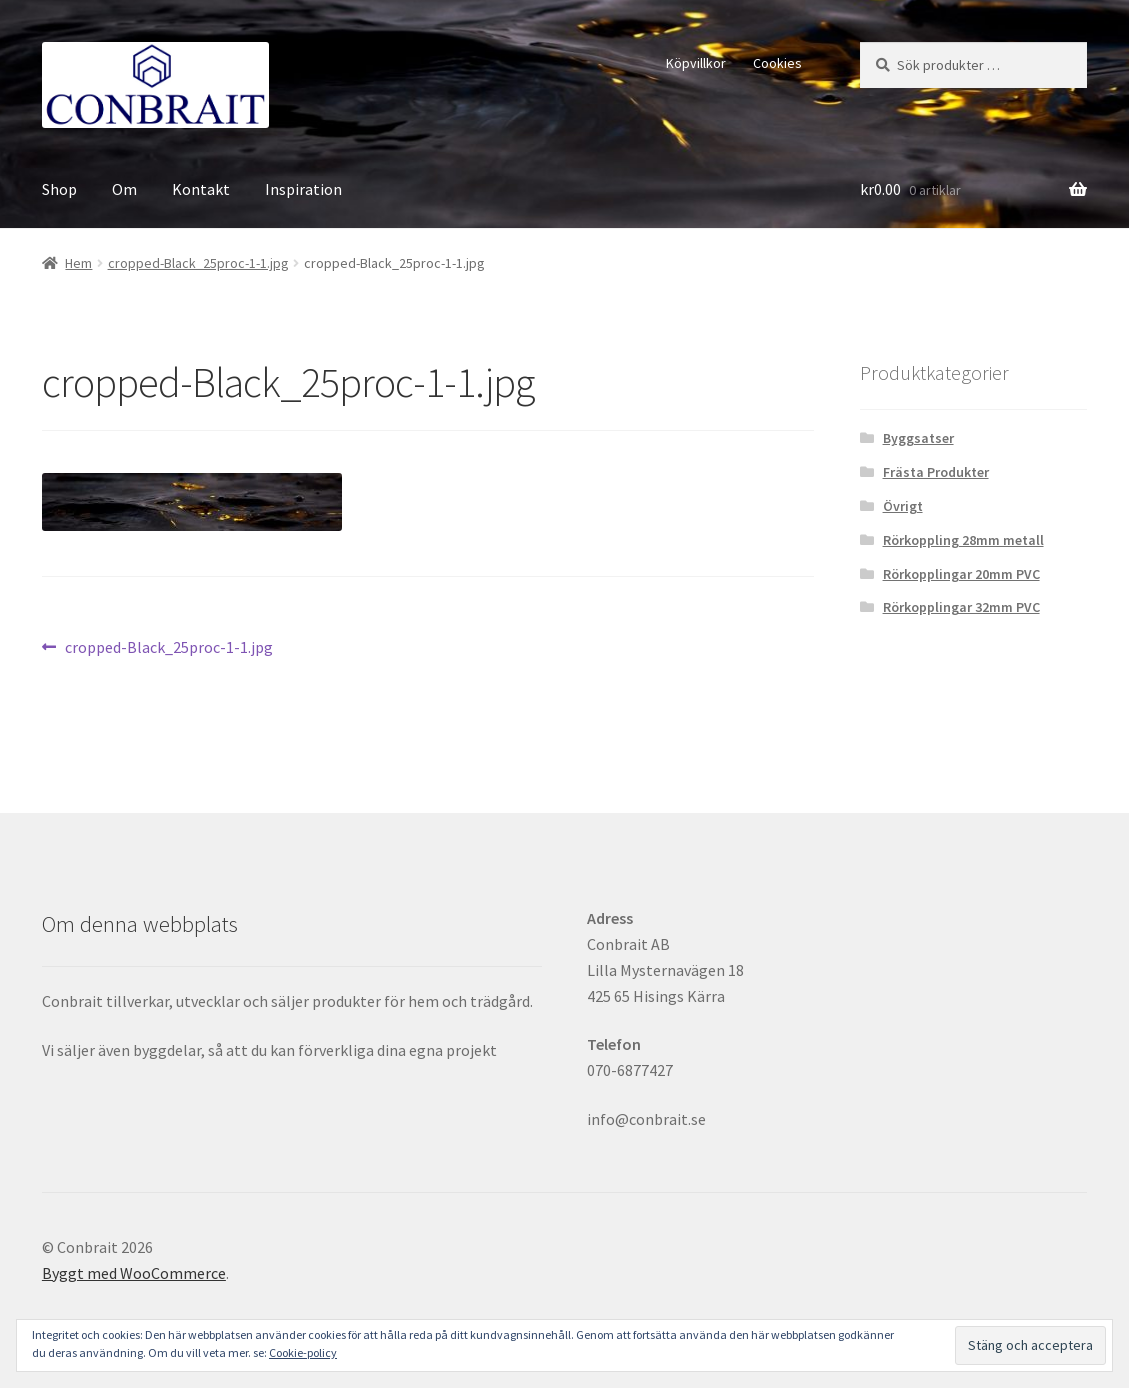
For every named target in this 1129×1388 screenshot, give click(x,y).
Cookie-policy (303, 1352)
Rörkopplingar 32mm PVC (961, 607)
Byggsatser (918, 438)
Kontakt (201, 189)
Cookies (777, 63)
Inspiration (303, 189)
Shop (59, 189)
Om (124, 189)
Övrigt (903, 506)
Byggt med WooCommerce (134, 1273)
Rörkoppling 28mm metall (963, 540)
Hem (78, 263)
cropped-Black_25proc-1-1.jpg (198, 263)
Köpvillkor (696, 63)
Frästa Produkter (936, 472)
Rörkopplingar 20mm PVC (961, 574)
